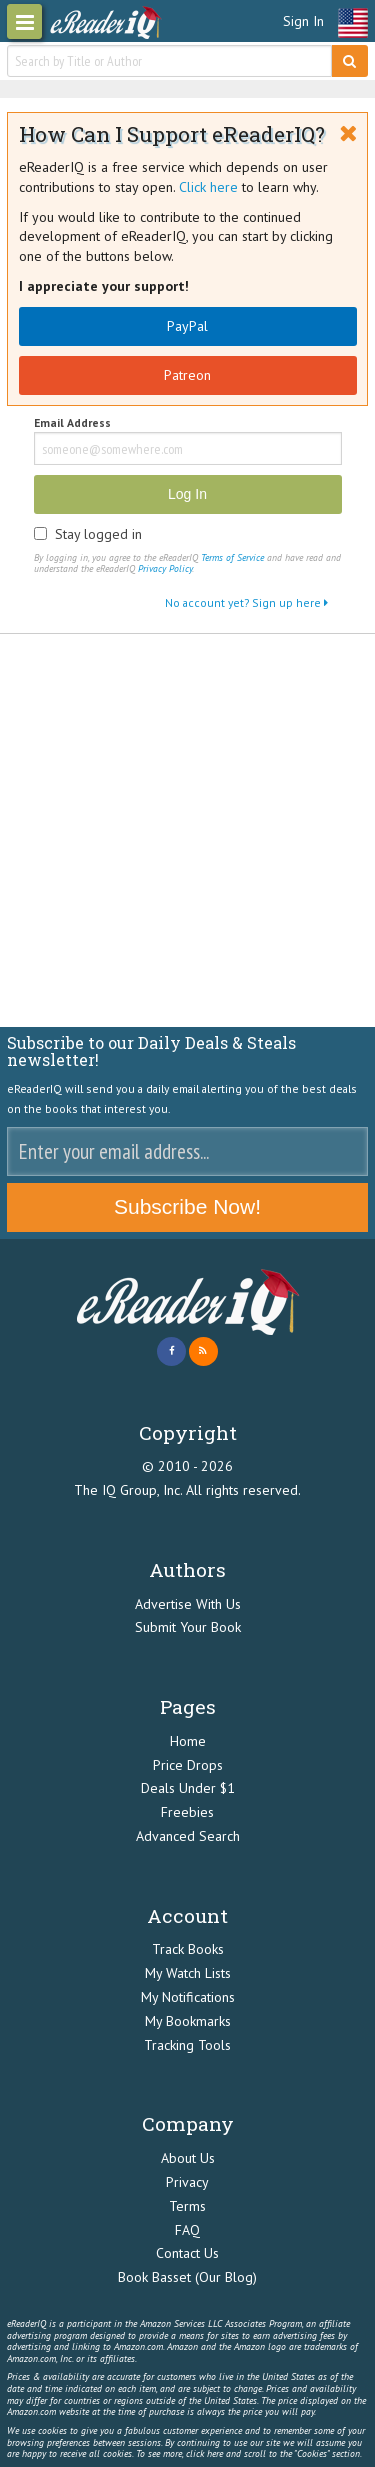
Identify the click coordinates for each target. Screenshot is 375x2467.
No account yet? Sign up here (246, 602)
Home (188, 1741)
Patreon (187, 375)
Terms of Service (232, 557)
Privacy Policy (165, 568)
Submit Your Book (188, 1627)
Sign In (303, 21)
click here (204, 2453)
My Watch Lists (188, 1973)
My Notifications (188, 1997)
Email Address (72, 423)
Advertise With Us (188, 1604)
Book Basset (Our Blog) (187, 2277)
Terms (187, 2206)
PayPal (187, 326)
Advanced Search (188, 1836)
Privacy (187, 2182)
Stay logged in (98, 534)
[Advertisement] (187, 830)
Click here (208, 187)
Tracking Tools (187, 2045)
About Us (188, 2158)
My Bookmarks (188, 2021)
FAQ (187, 2230)
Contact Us (187, 2253)
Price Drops (188, 1765)
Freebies (187, 1812)
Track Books (188, 1949)
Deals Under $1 (188, 1788)
